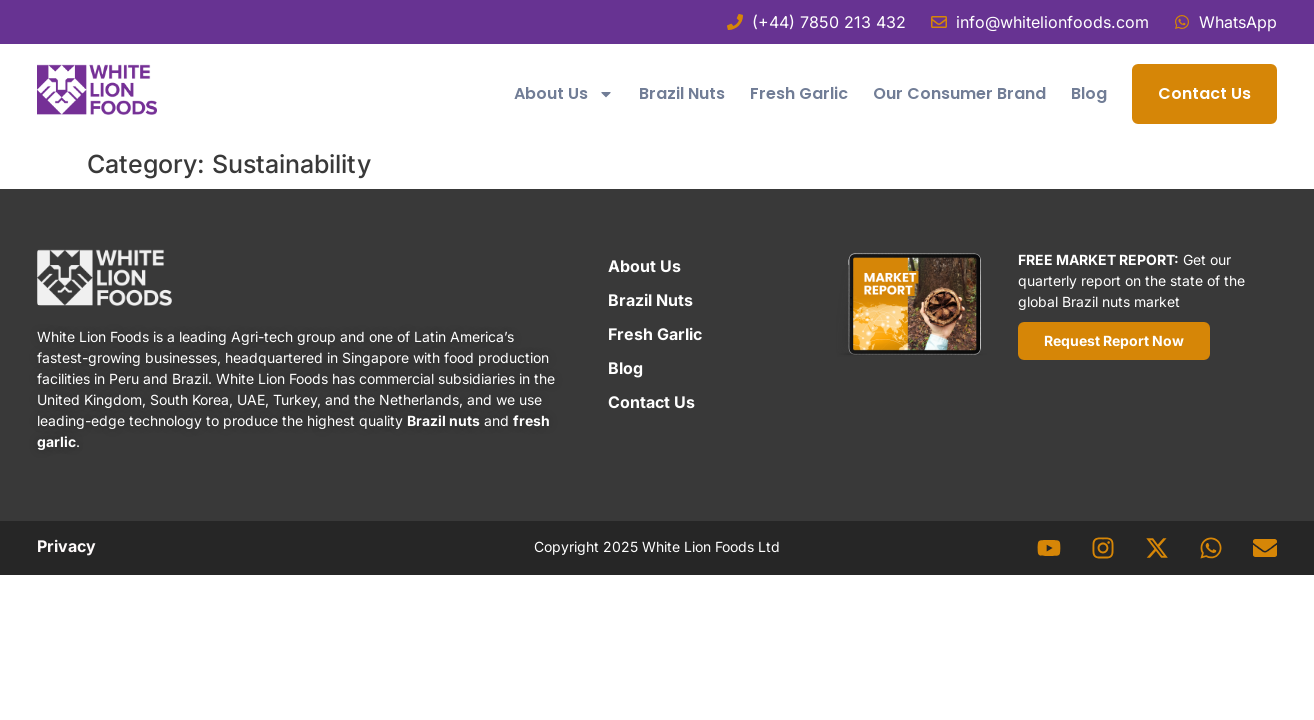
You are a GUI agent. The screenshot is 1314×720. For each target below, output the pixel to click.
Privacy (66, 546)
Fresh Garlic (799, 93)
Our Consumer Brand (959, 93)
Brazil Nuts (682, 93)
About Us (564, 94)
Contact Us (1204, 93)
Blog (1089, 93)
